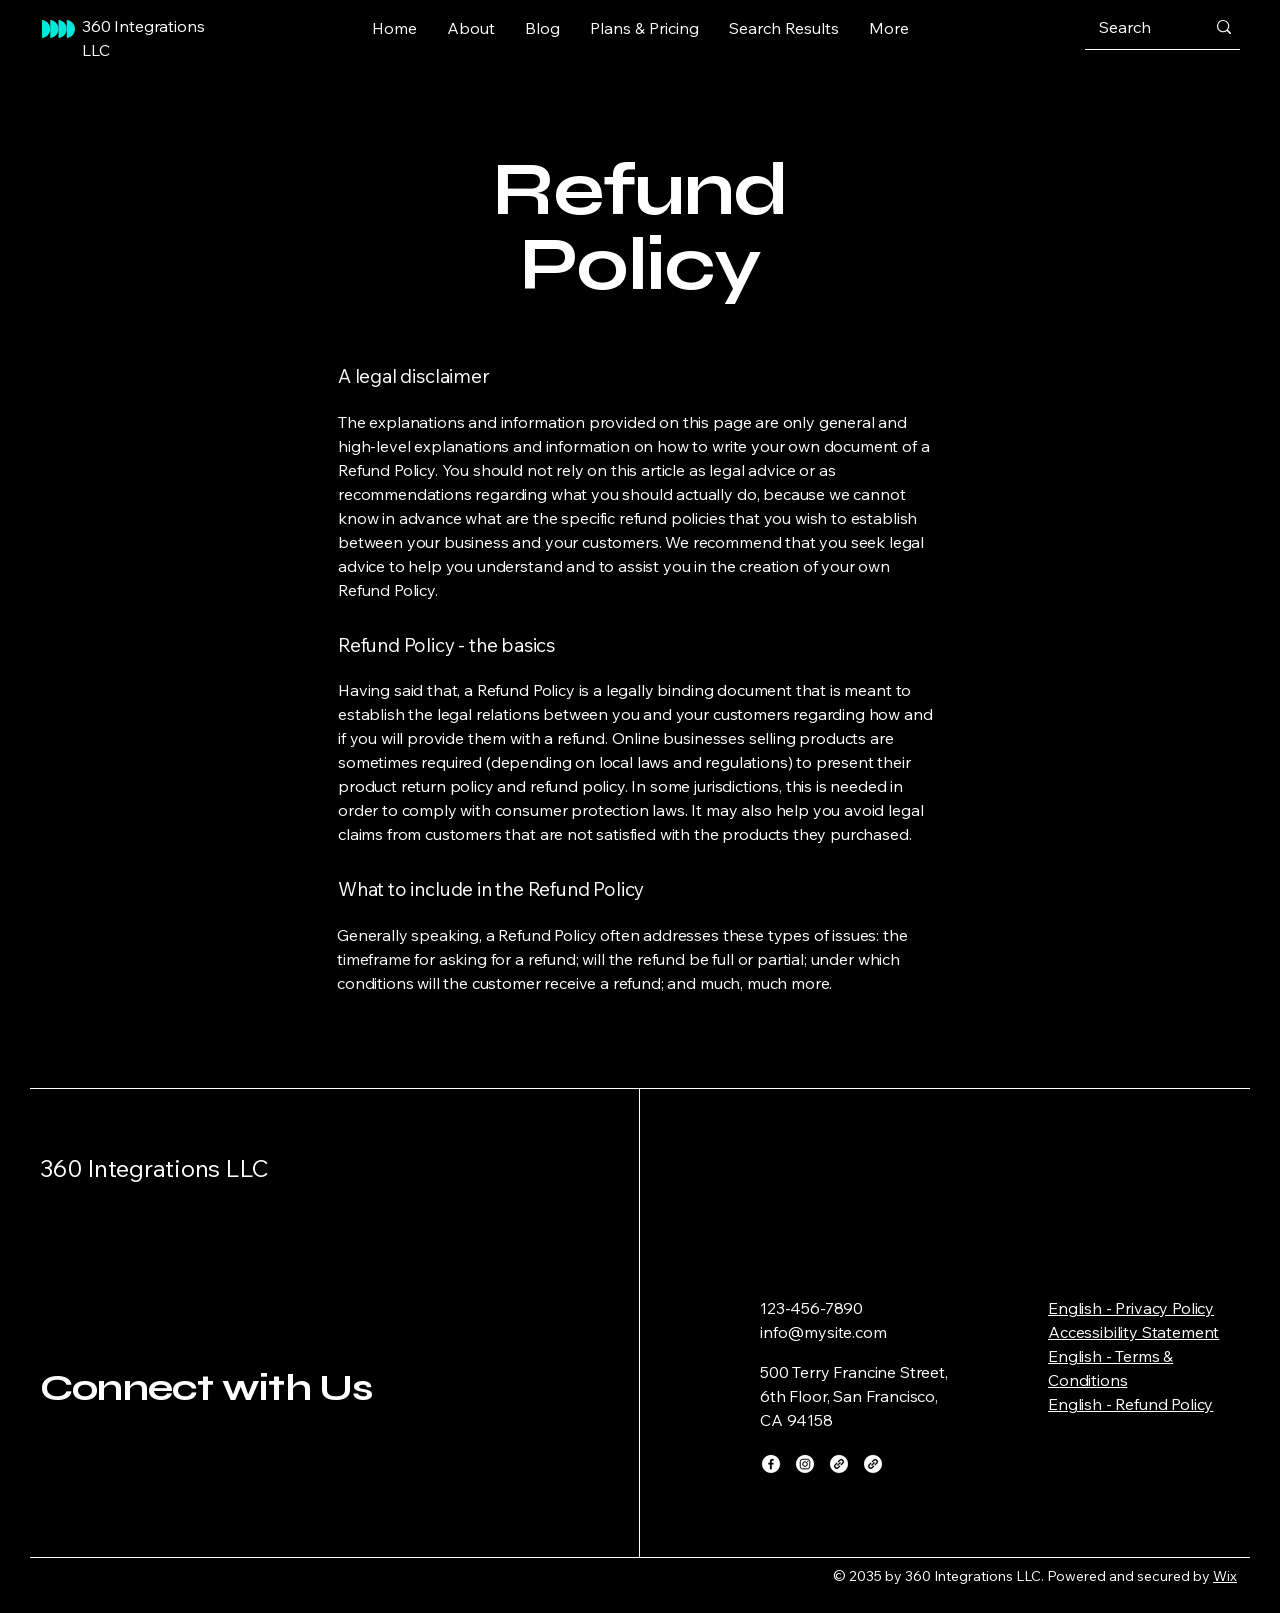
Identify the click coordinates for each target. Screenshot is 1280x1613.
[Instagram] (805, 1464)
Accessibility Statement (1133, 1332)
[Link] (839, 1464)
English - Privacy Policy (1131, 1308)
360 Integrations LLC (154, 1168)
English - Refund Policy (1130, 1404)
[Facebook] (771, 1464)
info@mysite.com (823, 1332)
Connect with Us (206, 1387)
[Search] (1137, 27)
